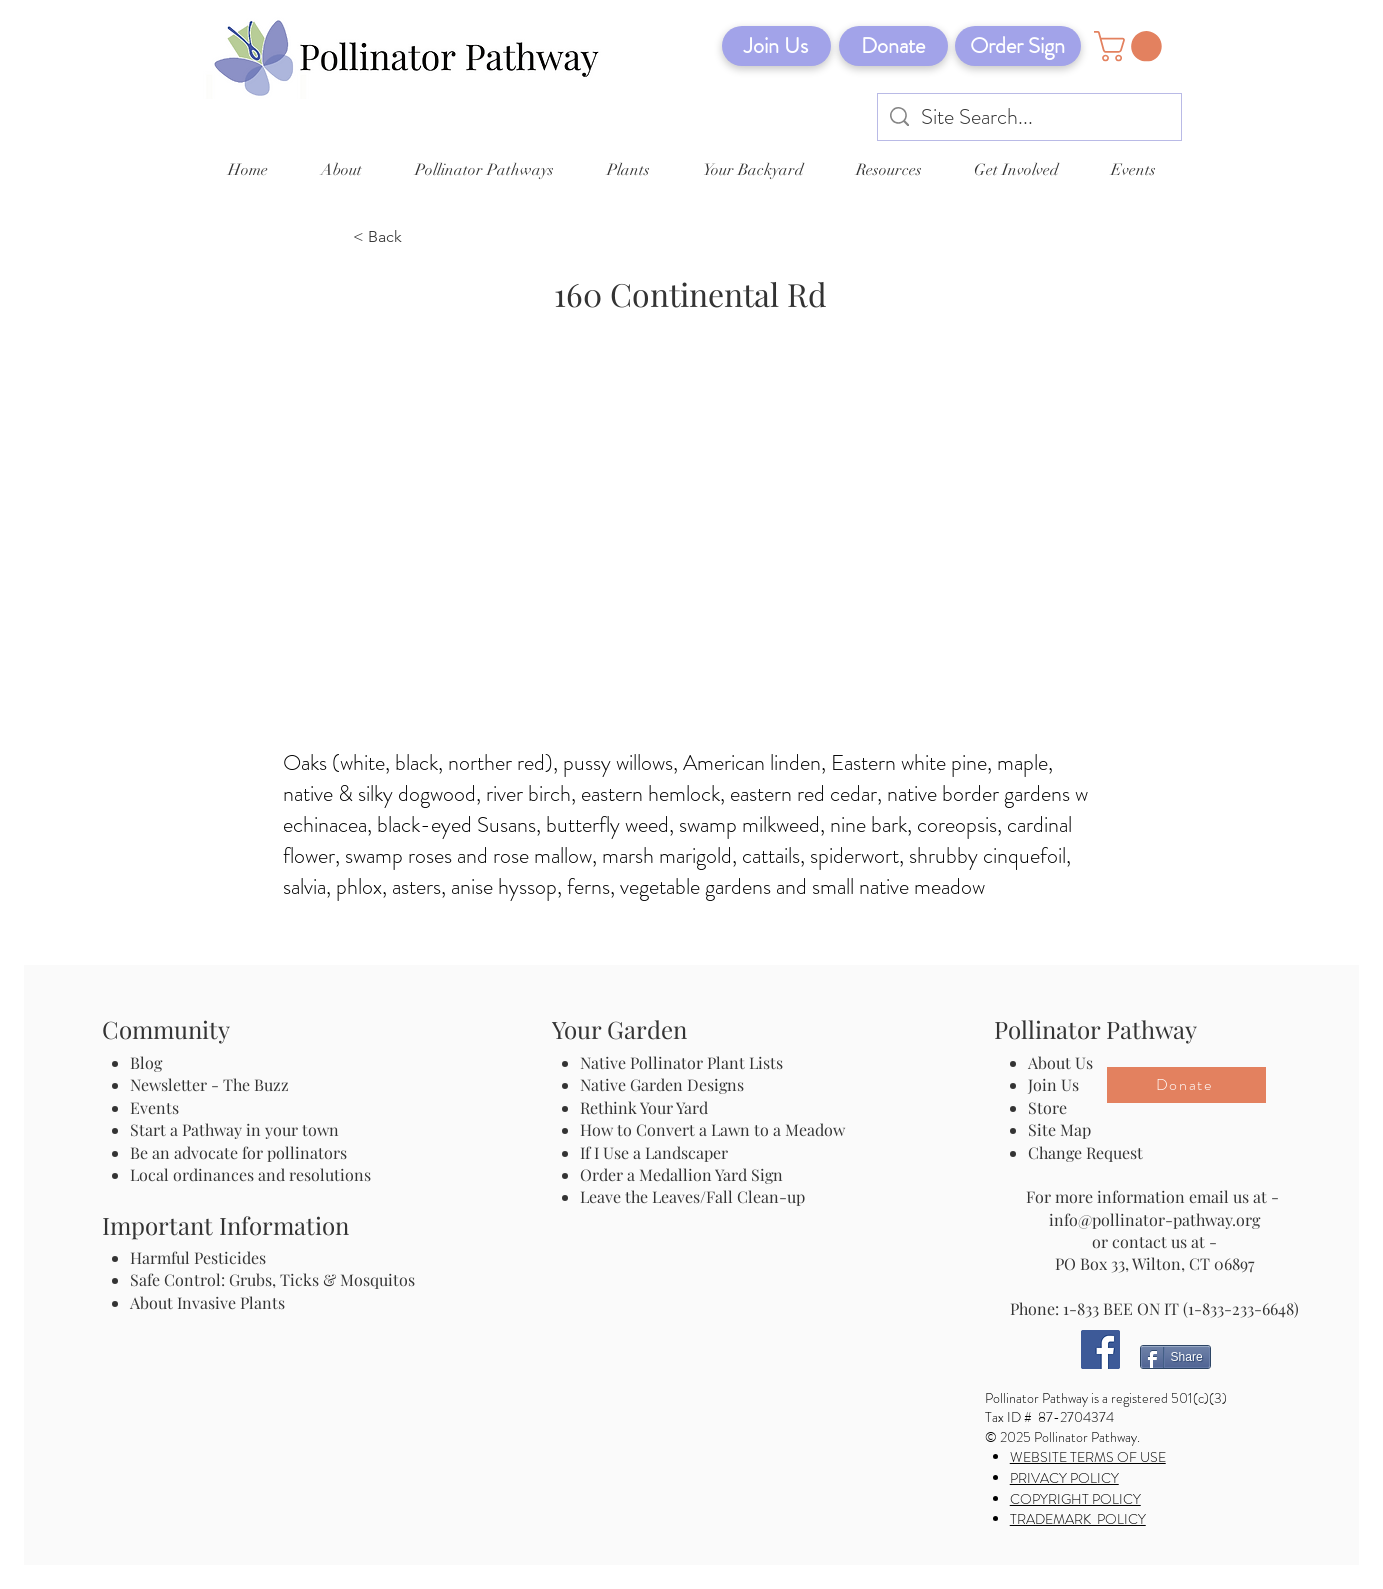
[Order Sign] (1018, 46)
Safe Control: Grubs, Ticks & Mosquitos (272, 1279)
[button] (1131, 46)
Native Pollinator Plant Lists (681, 1062)
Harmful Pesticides (198, 1257)
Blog (150, 1062)
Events (154, 1107)
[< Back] (419, 238)
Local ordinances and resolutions (250, 1174)
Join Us (1053, 1084)
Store (1047, 1107)
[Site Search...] (1029, 117)
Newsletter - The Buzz (209, 1084)
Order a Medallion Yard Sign (681, 1174)
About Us (1060, 1062)
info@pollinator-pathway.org (1154, 1219)
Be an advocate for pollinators (238, 1152)
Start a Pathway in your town (234, 1129)
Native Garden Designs (662, 1084)
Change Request (1085, 1152)
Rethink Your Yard (644, 1107)
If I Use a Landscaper (654, 1152)
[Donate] (893, 46)
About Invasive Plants (207, 1302)
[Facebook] (1100, 1349)
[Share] (1175, 1357)
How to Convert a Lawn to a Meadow (712, 1129)
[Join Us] (776, 46)
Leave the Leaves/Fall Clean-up (692, 1196)
